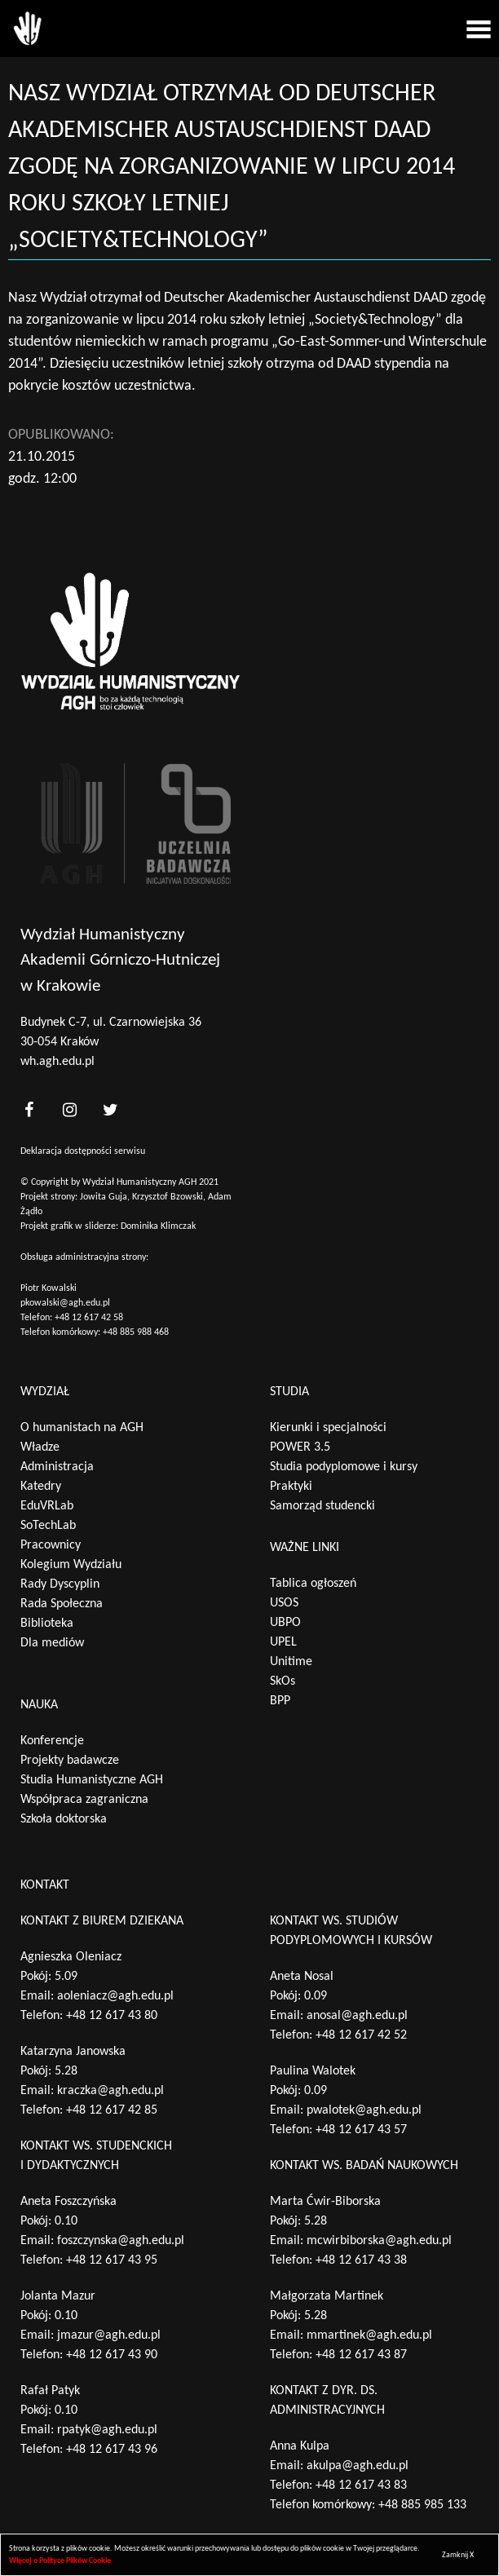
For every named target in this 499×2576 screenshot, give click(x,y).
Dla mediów (52, 1643)
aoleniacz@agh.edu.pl (115, 1996)
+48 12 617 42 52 (361, 2035)
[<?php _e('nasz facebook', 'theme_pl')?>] (28, 1109)
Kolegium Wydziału (70, 1564)
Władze (40, 1447)
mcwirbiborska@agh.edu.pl (379, 2240)
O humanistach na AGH (82, 1427)
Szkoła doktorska (63, 1819)
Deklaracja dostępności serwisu (82, 1151)
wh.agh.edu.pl (57, 1061)
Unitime (291, 1661)
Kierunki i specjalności (328, 1427)
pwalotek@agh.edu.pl (364, 2110)
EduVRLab (46, 1506)
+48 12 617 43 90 (111, 2355)
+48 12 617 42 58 (89, 1318)
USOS (284, 1603)
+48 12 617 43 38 (361, 2260)
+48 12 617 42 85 (111, 2110)
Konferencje (52, 1741)
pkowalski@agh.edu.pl (65, 1303)
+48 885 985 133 (422, 2505)
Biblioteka (46, 1623)
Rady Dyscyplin (59, 1584)
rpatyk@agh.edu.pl (107, 2430)
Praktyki (291, 1486)
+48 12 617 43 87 (361, 2355)
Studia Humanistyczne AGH (91, 1780)
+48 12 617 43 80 (111, 2015)
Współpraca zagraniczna (84, 1799)
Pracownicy (50, 1545)
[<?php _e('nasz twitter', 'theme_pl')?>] (110, 1109)
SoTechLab (48, 1525)
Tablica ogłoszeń (313, 1583)
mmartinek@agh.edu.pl (369, 2335)
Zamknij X (458, 2555)
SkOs (282, 1681)
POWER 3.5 (300, 1447)
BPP (280, 1701)
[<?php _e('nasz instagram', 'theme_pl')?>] (69, 1109)
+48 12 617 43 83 (361, 2485)
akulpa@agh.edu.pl (357, 2465)
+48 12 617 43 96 (111, 2449)
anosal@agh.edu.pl (357, 2015)
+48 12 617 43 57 (361, 2129)
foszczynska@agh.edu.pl (120, 2240)
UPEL (283, 1642)
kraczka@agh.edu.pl (110, 2090)
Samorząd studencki (322, 1506)
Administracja (57, 1467)
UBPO (285, 1622)
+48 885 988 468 (136, 1332)
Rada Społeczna (61, 1604)
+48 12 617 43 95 (111, 2260)
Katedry (40, 1486)
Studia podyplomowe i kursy (343, 1467)
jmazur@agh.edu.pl (109, 2335)
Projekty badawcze (69, 1760)
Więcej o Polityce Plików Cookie (60, 2560)
